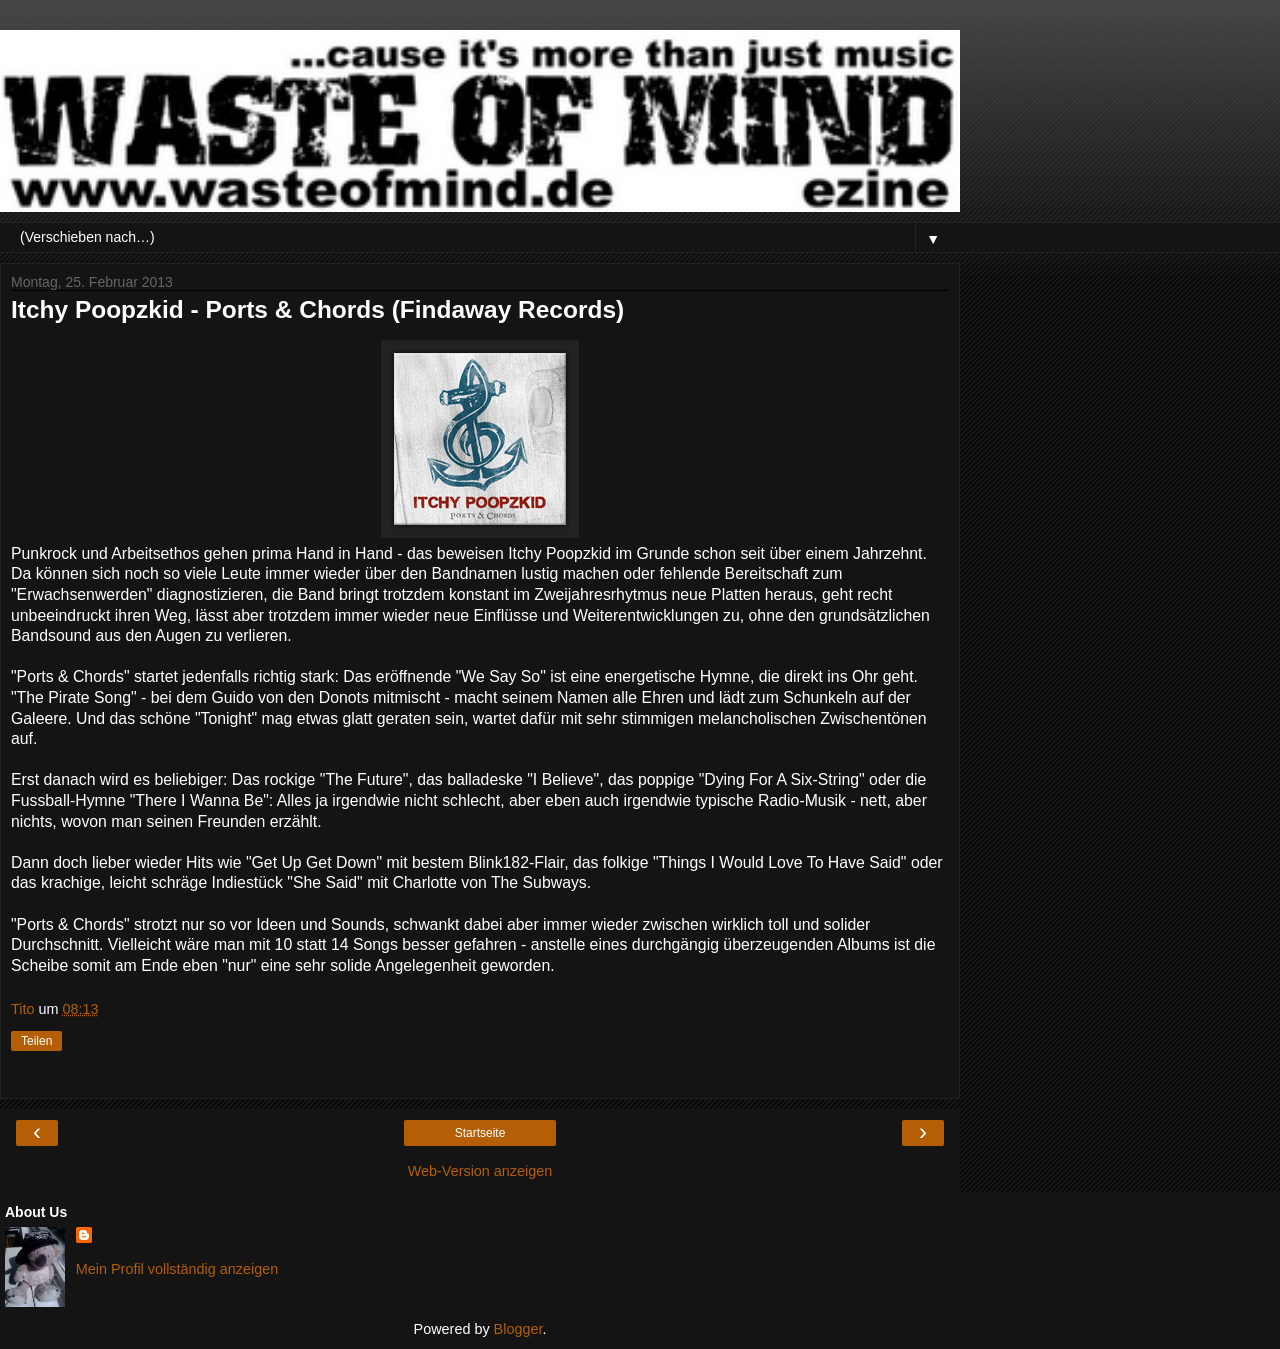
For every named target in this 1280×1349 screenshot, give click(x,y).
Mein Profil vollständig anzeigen (177, 1269)
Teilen (36, 1041)
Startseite (480, 1133)
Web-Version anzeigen (480, 1171)
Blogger (518, 1329)
